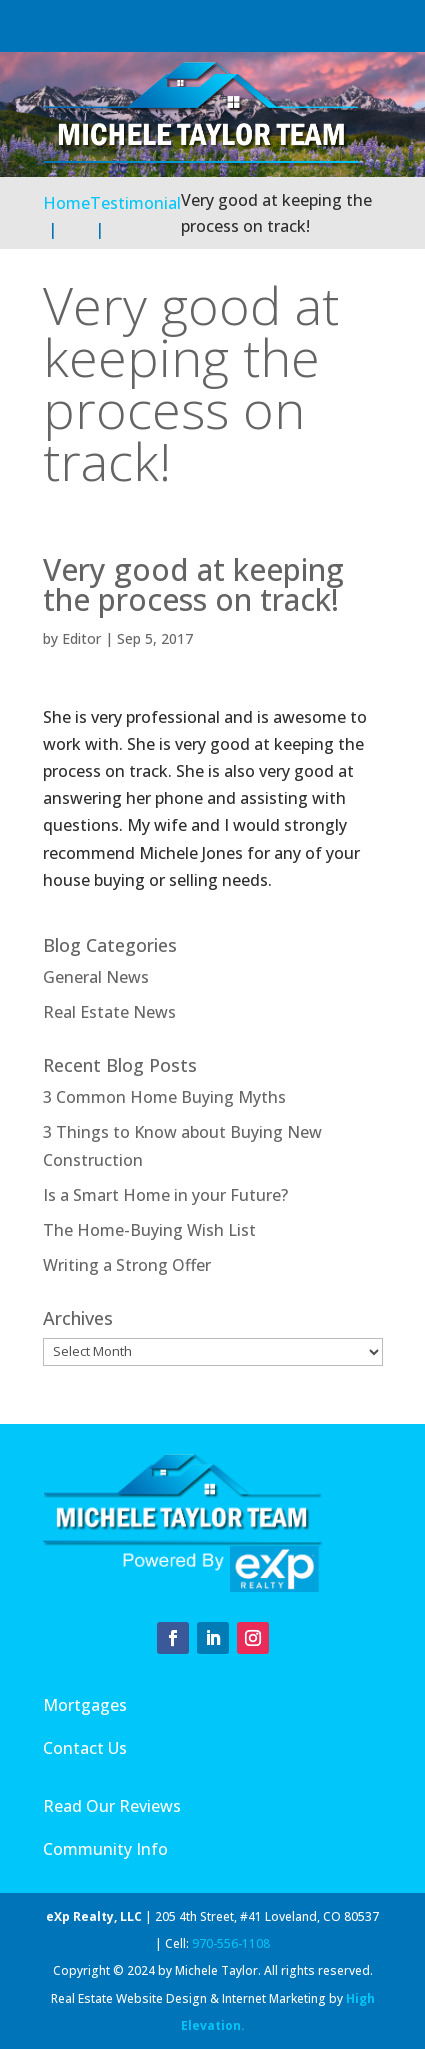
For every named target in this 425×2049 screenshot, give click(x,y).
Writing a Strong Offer (127, 1265)
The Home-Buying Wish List (149, 1230)
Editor (81, 638)
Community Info (105, 1849)
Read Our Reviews (112, 1806)
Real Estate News (109, 1012)
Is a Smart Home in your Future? (165, 1195)
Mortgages (85, 1705)
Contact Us (85, 1748)
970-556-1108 (231, 1943)
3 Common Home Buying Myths (164, 1097)
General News (96, 977)
